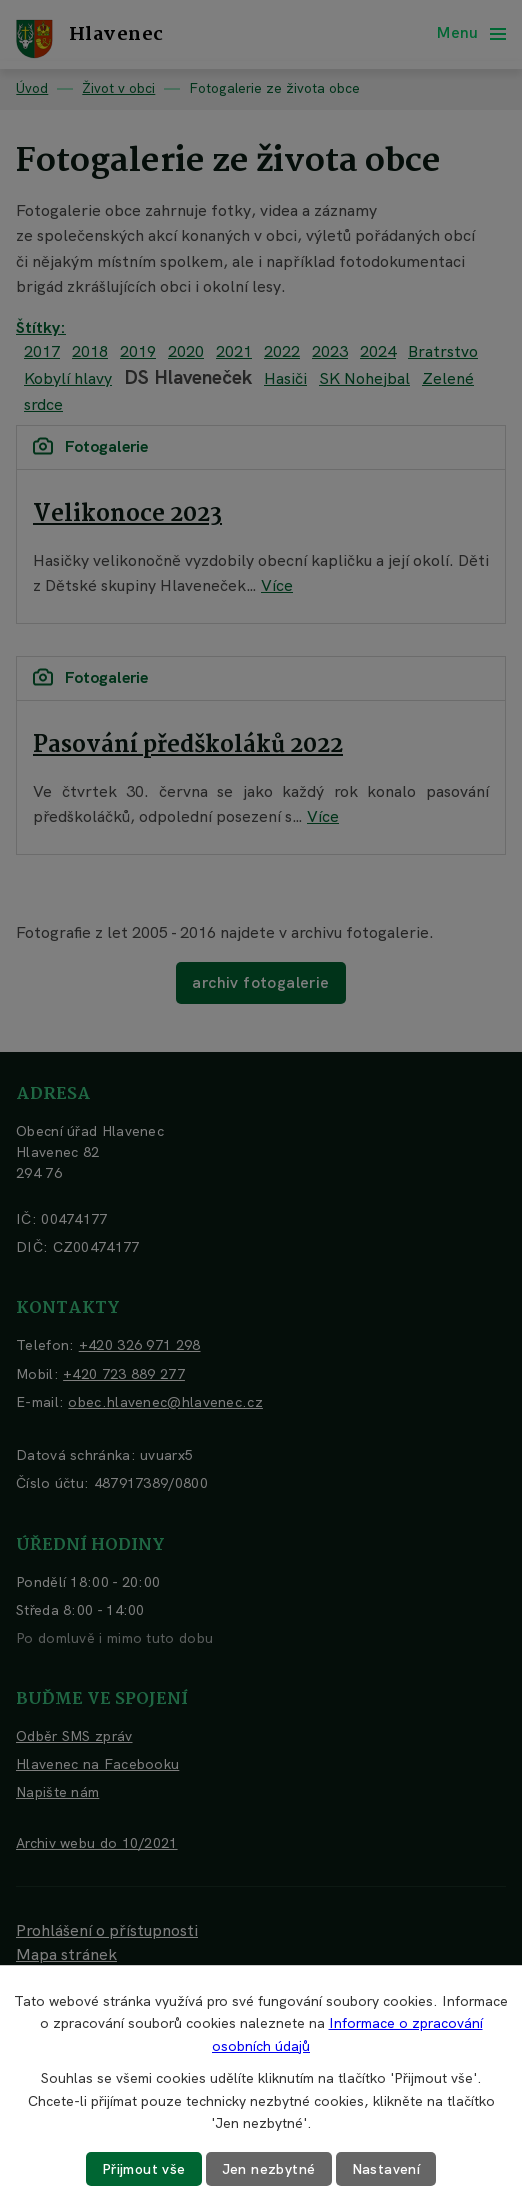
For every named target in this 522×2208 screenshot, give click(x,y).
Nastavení (386, 2169)
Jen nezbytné (269, 2169)
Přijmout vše (144, 2169)
